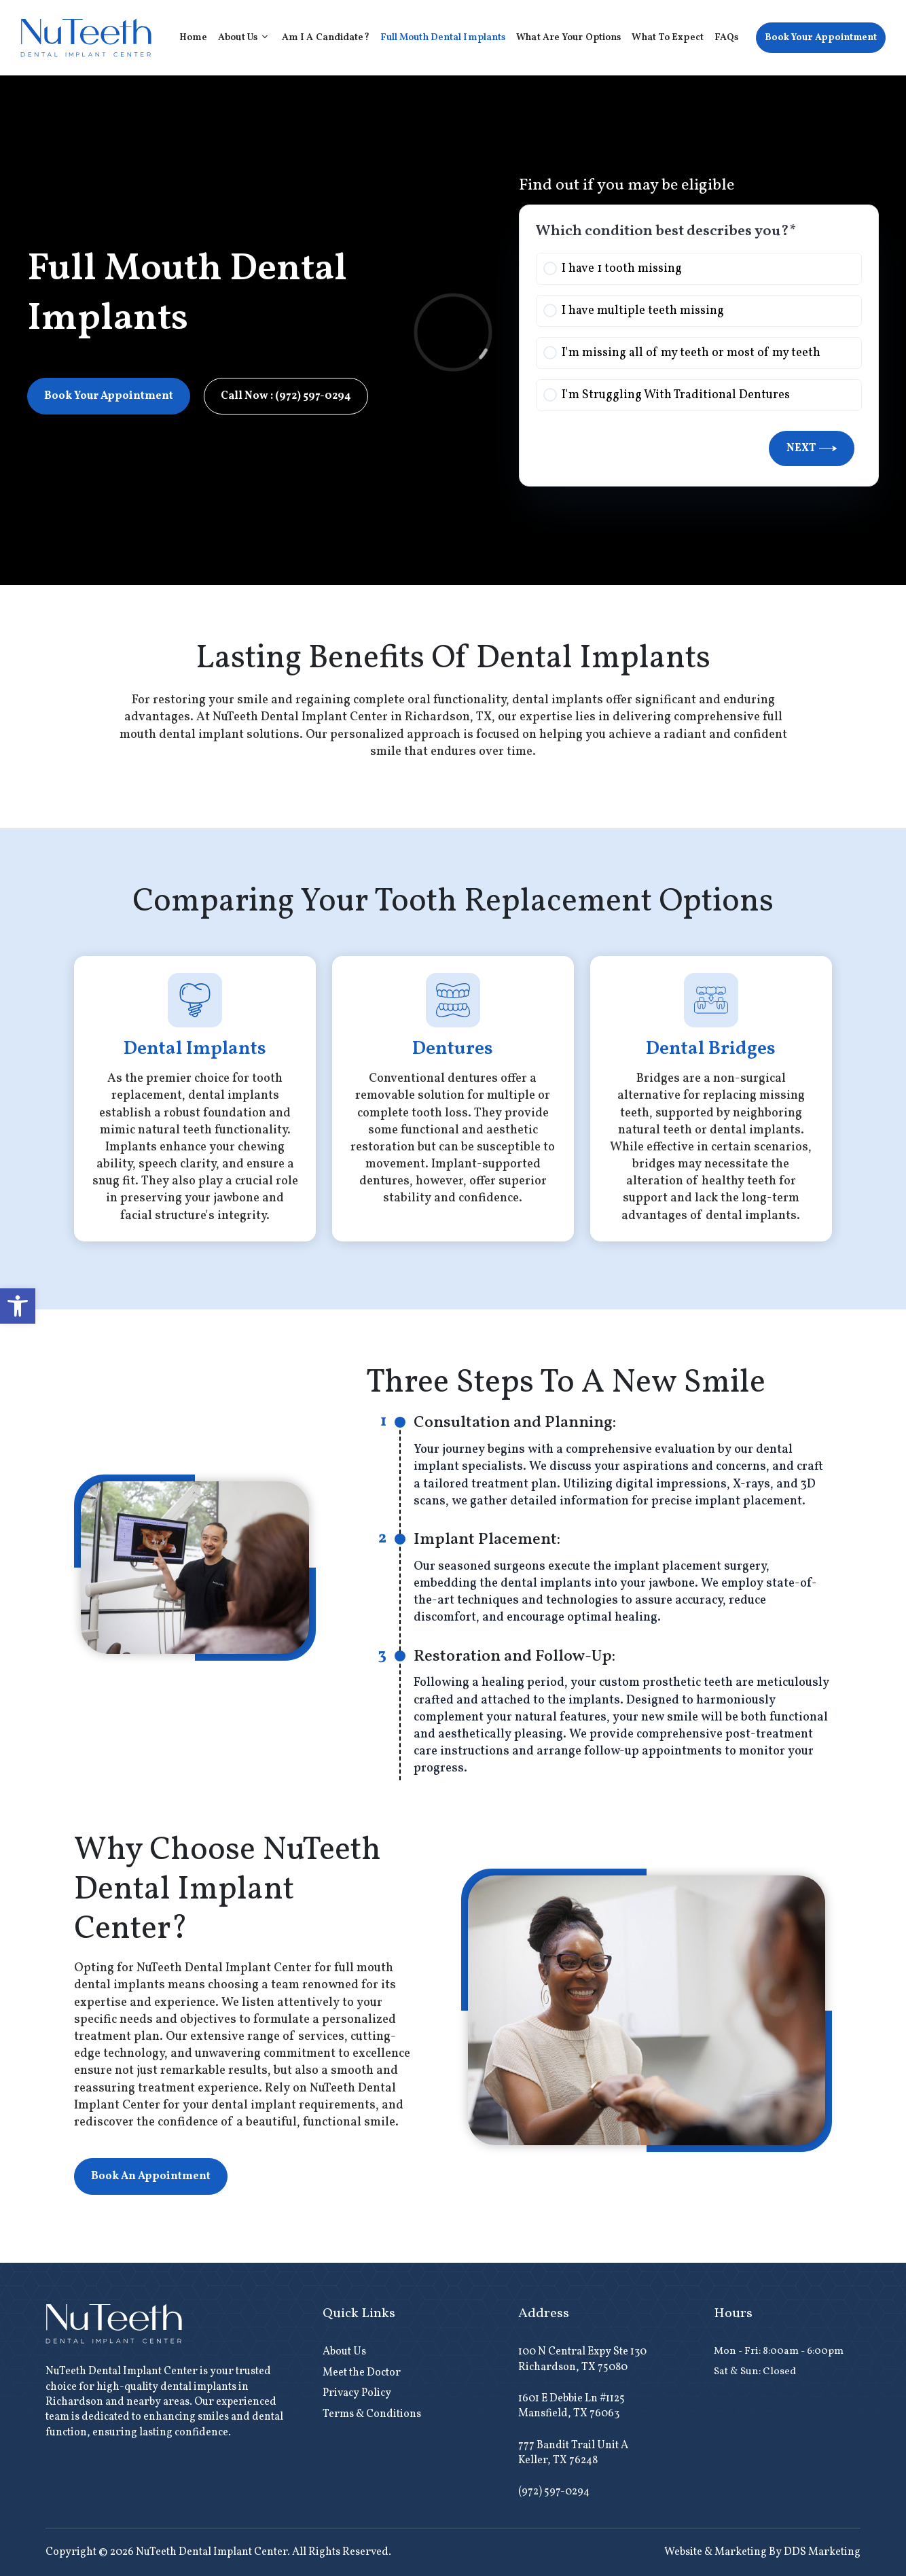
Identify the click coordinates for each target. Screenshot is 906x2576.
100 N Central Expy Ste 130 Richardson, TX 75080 (582, 2359)
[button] (17, 1306)
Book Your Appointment (821, 37)
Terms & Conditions (372, 2414)
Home (193, 37)
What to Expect (667, 37)
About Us (247, 38)
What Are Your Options (568, 37)
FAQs (726, 37)
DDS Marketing (822, 2552)
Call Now (286, 396)
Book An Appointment (151, 2176)
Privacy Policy (357, 2393)
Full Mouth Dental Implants (443, 37)
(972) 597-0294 (554, 2491)
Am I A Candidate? (325, 37)
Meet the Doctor (362, 2372)
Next (811, 448)
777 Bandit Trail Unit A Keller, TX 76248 (573, 2453)
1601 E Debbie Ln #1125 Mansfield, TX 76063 (571, 2406)
